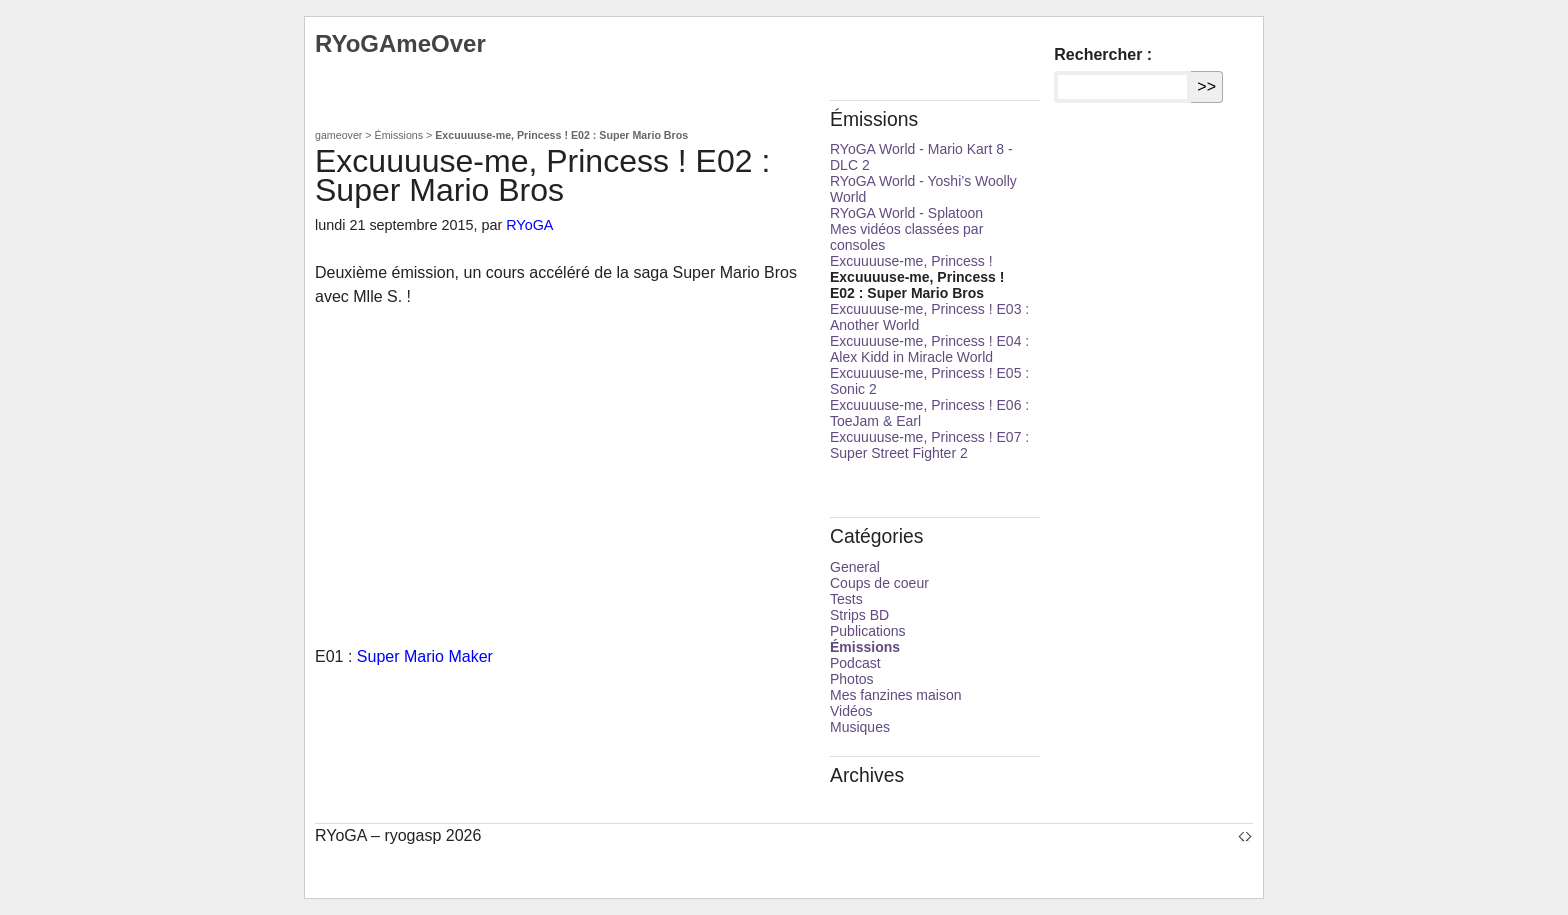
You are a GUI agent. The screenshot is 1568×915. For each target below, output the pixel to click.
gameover (338, 135)
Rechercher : (1103, 54)
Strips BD (859, 615)
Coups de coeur (879, 583)
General (855, 567)
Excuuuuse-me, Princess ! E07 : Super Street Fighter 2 (929, 445)
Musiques (860, 727)
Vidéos (851, 711)
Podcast (855, 663)
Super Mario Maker (425, 656)
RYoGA (529, 225)
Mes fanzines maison (896, 695)
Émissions (399, 135)
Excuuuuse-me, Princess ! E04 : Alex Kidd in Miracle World (929, 349)
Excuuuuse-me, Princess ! (911, 261)
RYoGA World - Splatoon (906, 213)
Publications (868, 631)
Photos (852, 679)
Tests (846, 599)
